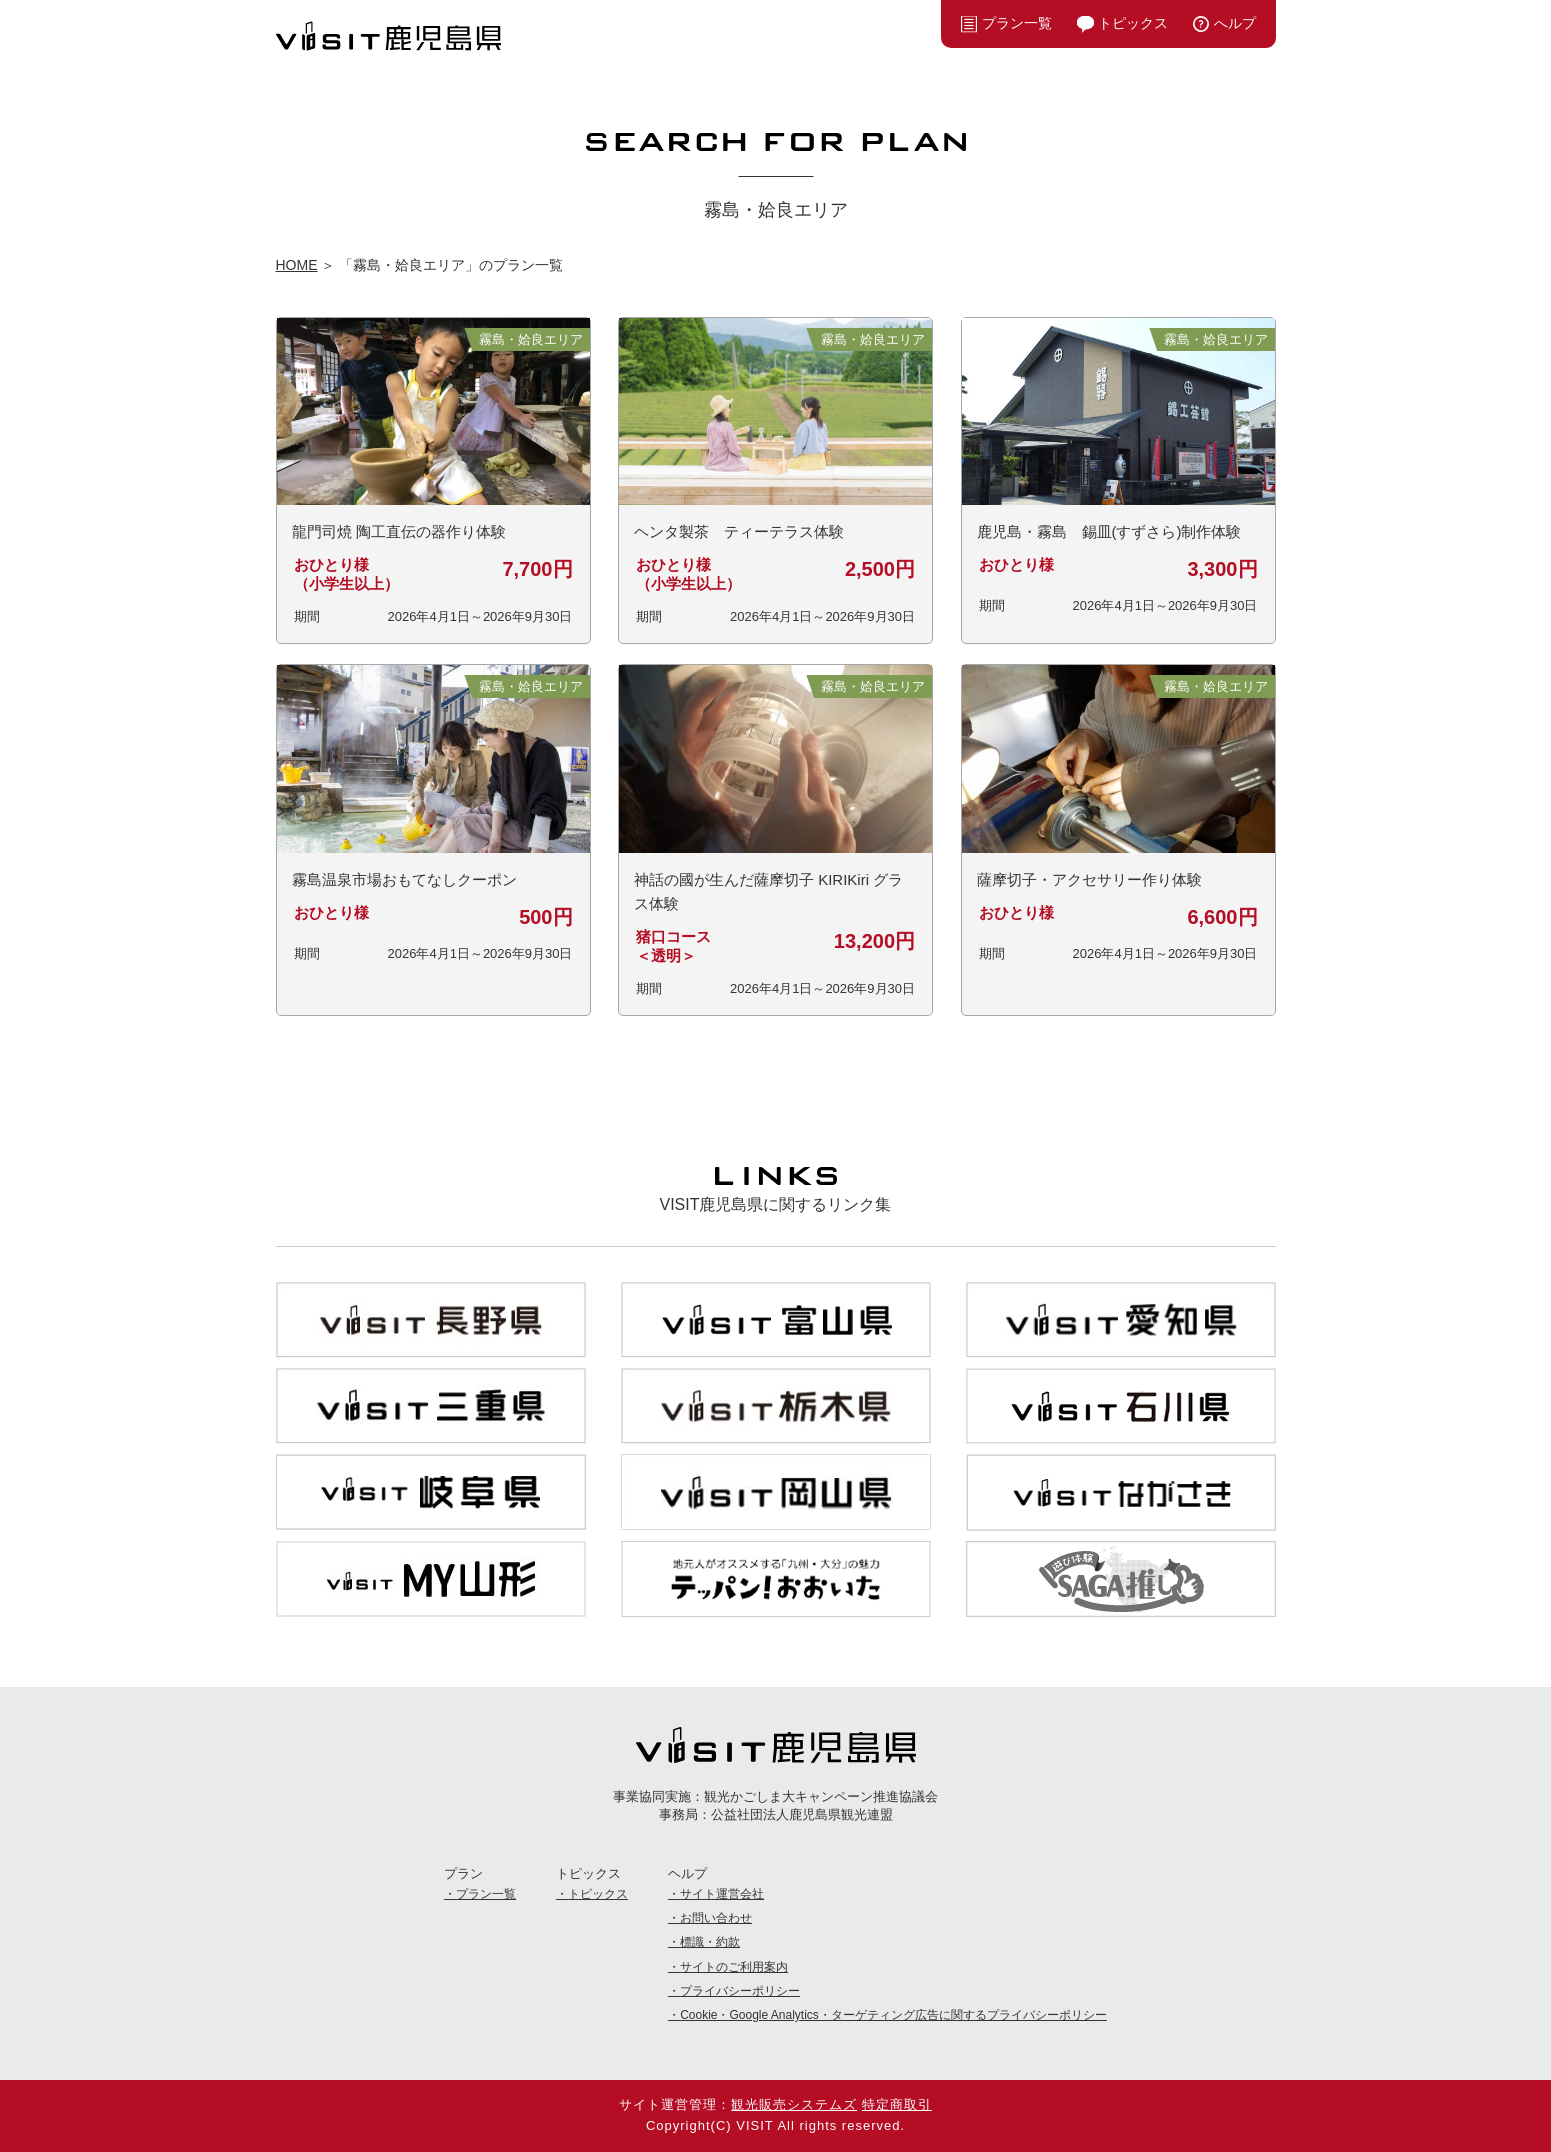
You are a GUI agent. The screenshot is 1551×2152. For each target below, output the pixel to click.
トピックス (1133, 23)
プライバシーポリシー (740, 1991)
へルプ (1235, 23)
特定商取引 (897, 2104)
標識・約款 (710, 1942)
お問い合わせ (716, 1918)
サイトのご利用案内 (734, 1967)
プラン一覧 (1017, 23)
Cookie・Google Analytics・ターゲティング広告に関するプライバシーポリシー (893, 2015)
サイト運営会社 (722, 1894)
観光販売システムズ (794, 2104)
